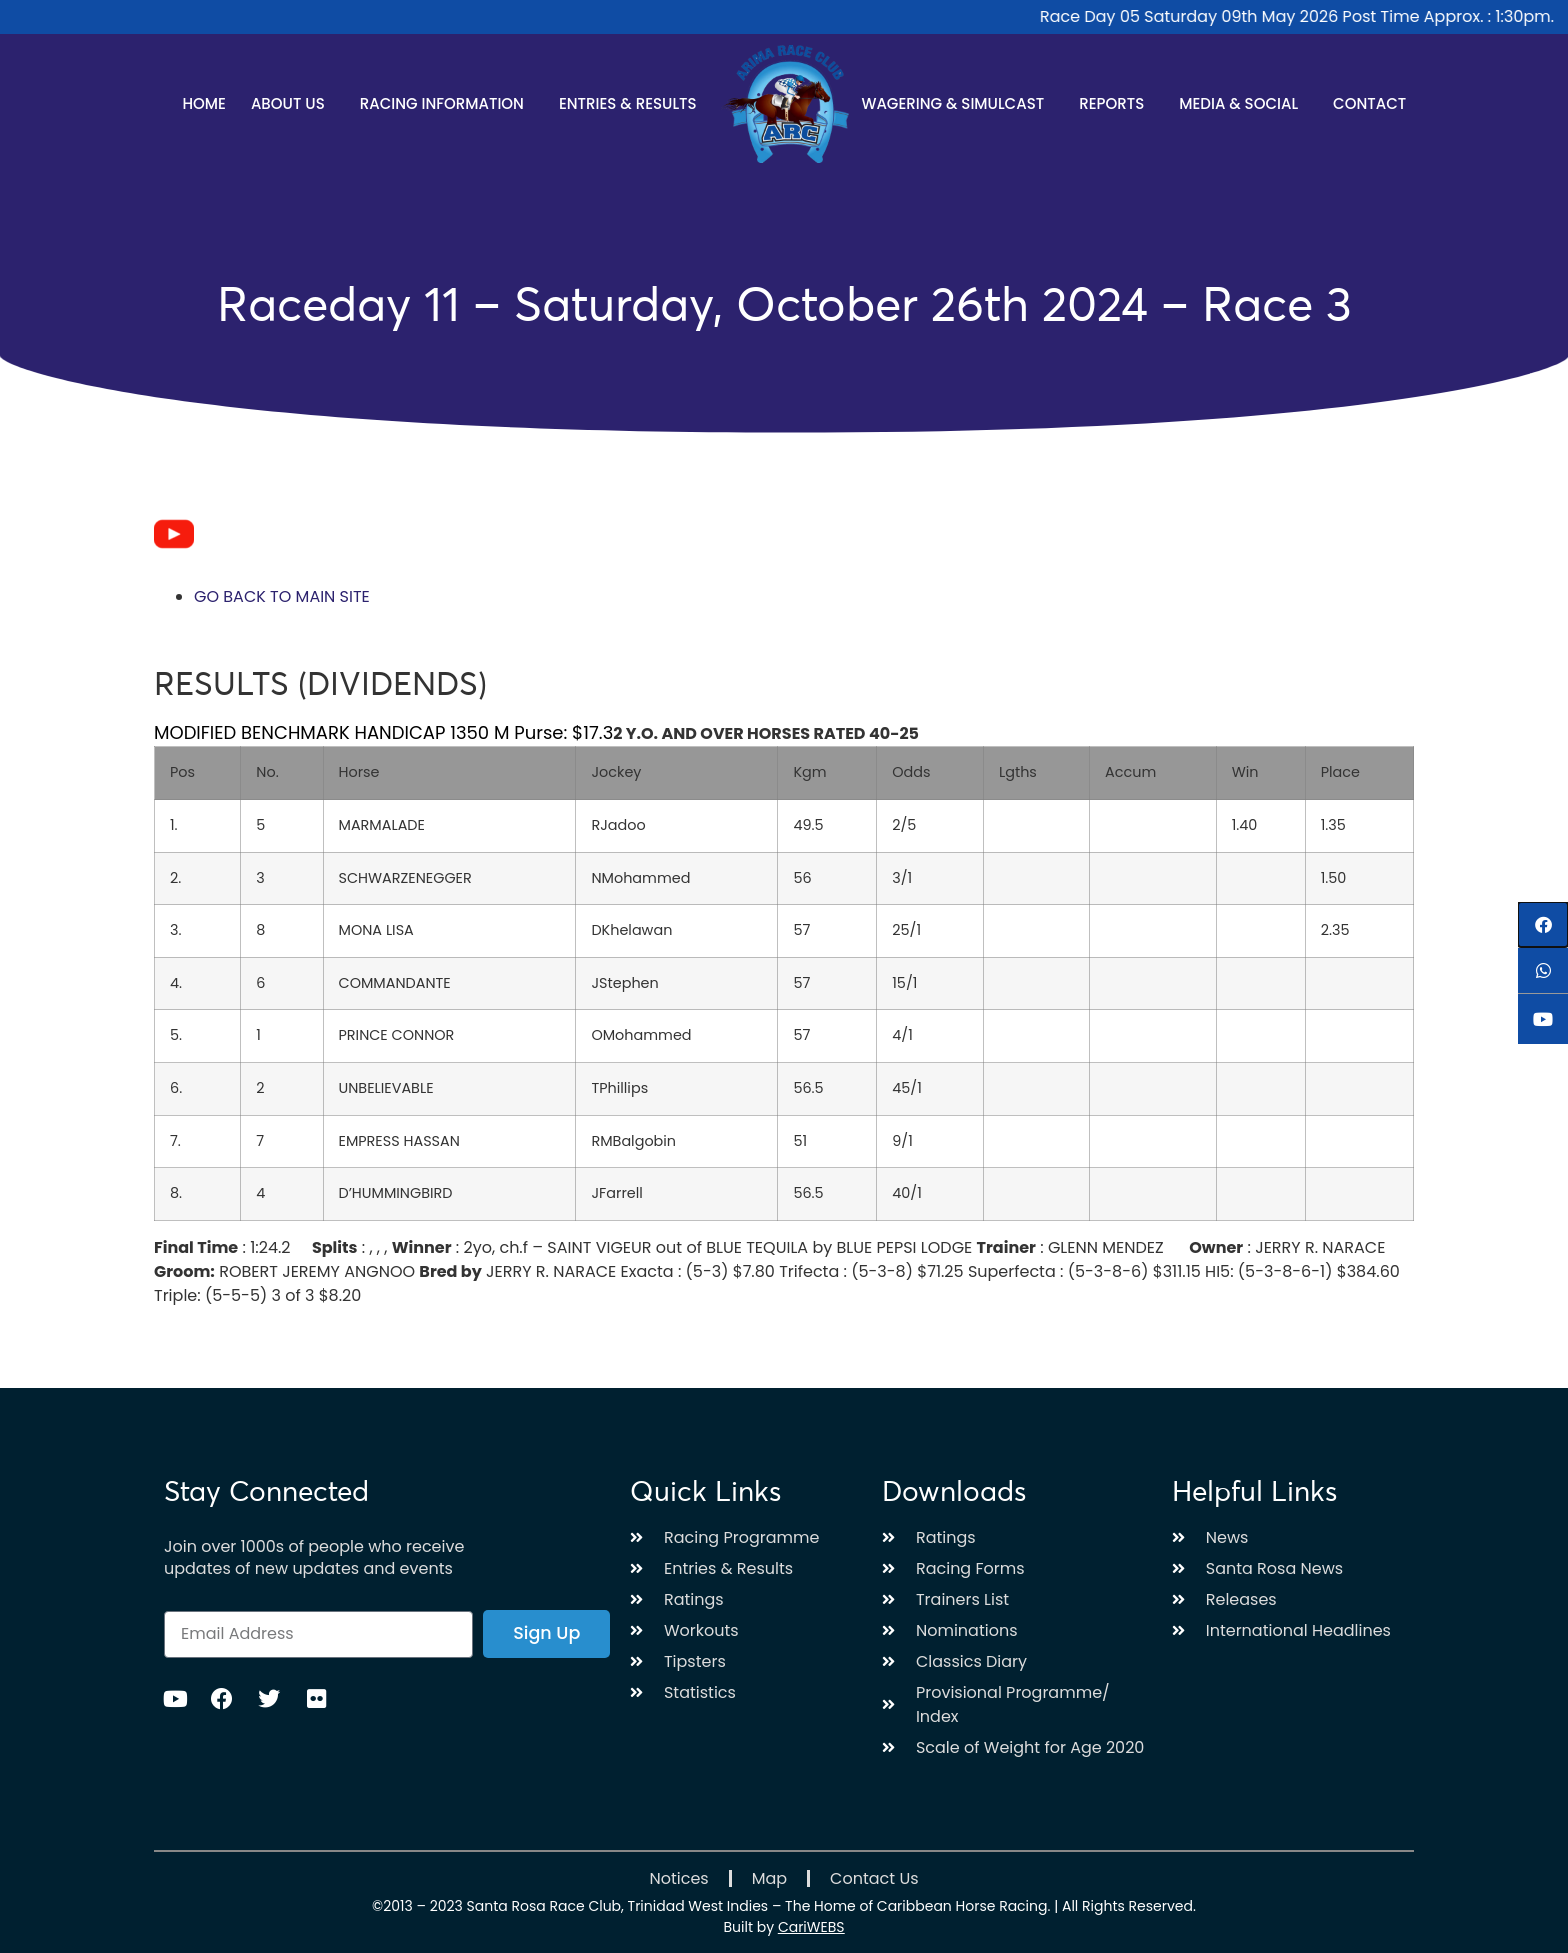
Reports (1116, 103)
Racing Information (447, 103)
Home (203, 103)
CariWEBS (811, 1927)
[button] (1543, 924)
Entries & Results (633, 103)
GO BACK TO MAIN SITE (282, 596)
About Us (293, 103)
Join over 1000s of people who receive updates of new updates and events (314, 1558)
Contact (1369, 103)
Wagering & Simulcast (957, 103)
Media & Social (1243, 103)
